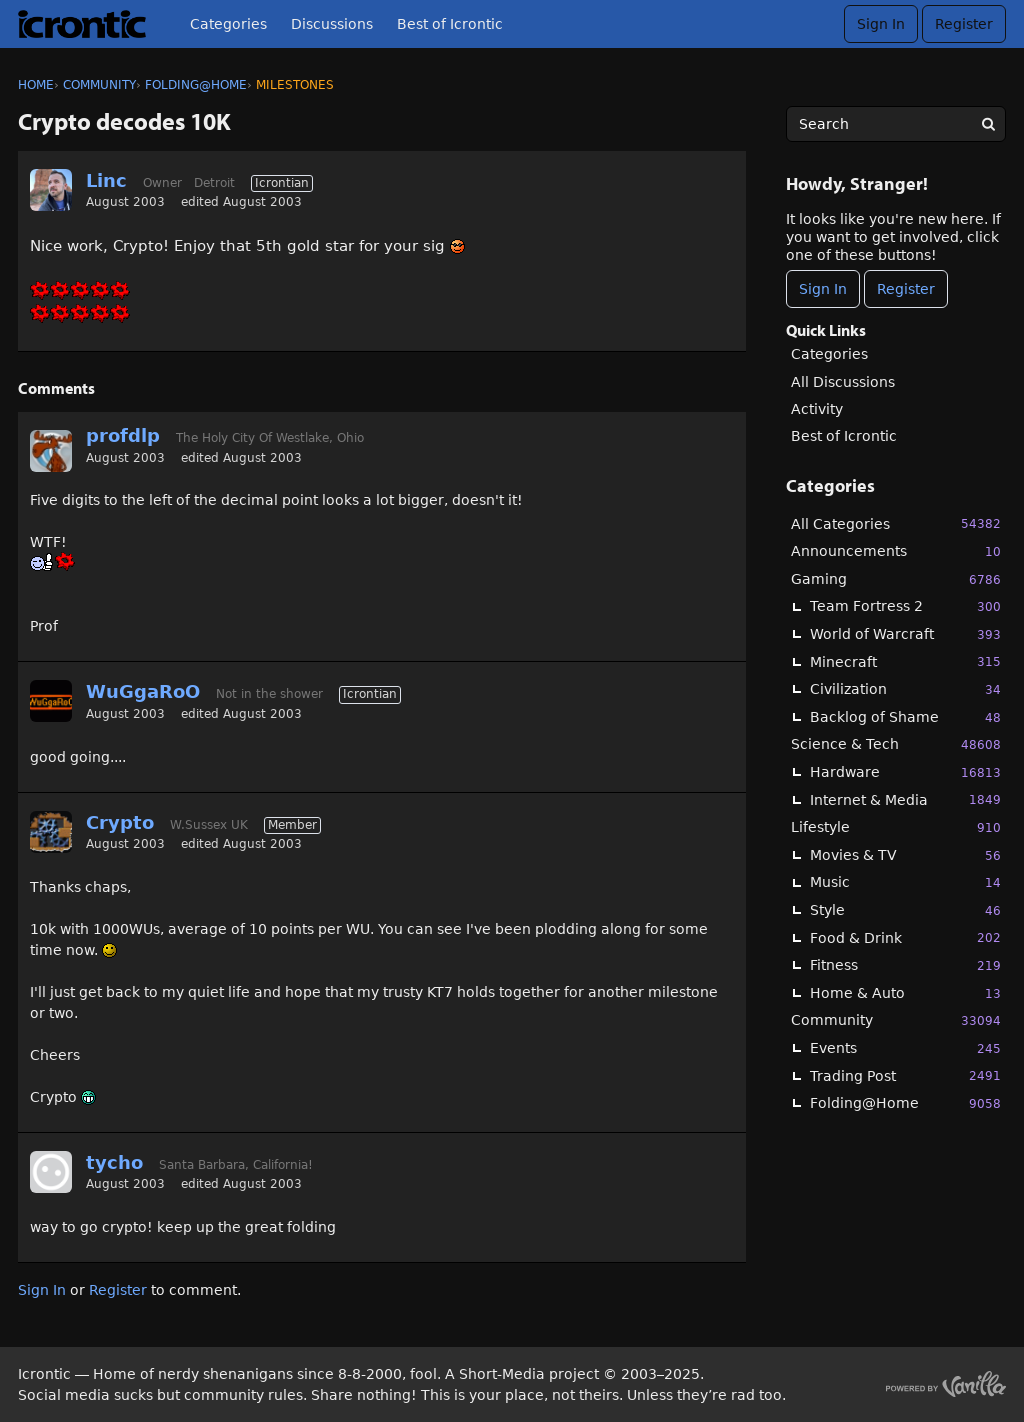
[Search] (988, 124)
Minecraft (905, 661)
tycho (114, 1162)
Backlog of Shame (905, 717)
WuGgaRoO (143, 691)
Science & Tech (896, 744)
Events (905, 1048)
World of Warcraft (905, 634)
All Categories (896, 523)
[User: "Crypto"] (51, 832)
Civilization (905, 689)
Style (905, 910)
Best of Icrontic (450, 24)
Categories (228, 24)
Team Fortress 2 (905, 606)
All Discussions (843, 382)
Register (964, 24)
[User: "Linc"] (51, 190)
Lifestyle (896, 827)
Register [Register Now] (906, 289)
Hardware (905, 772)
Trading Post (905, 1075)
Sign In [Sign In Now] (823, 289)
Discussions (332, 24)
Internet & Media (905, 799)
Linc (106, 180)
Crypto (120, 822)
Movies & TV (905, 855)
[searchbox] (896, 124)
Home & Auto (905, 993)
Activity (817, 409)
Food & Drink (905, 937)
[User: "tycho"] (51, 1172)
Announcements (896, 551)
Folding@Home (905, 1103)
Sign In (881, 24)
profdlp (123, 435)
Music (905, 882)
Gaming (896, 579)
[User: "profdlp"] (51, 451)
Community (896, 1020)
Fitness (905, 965)
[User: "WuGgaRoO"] (51, 701)
